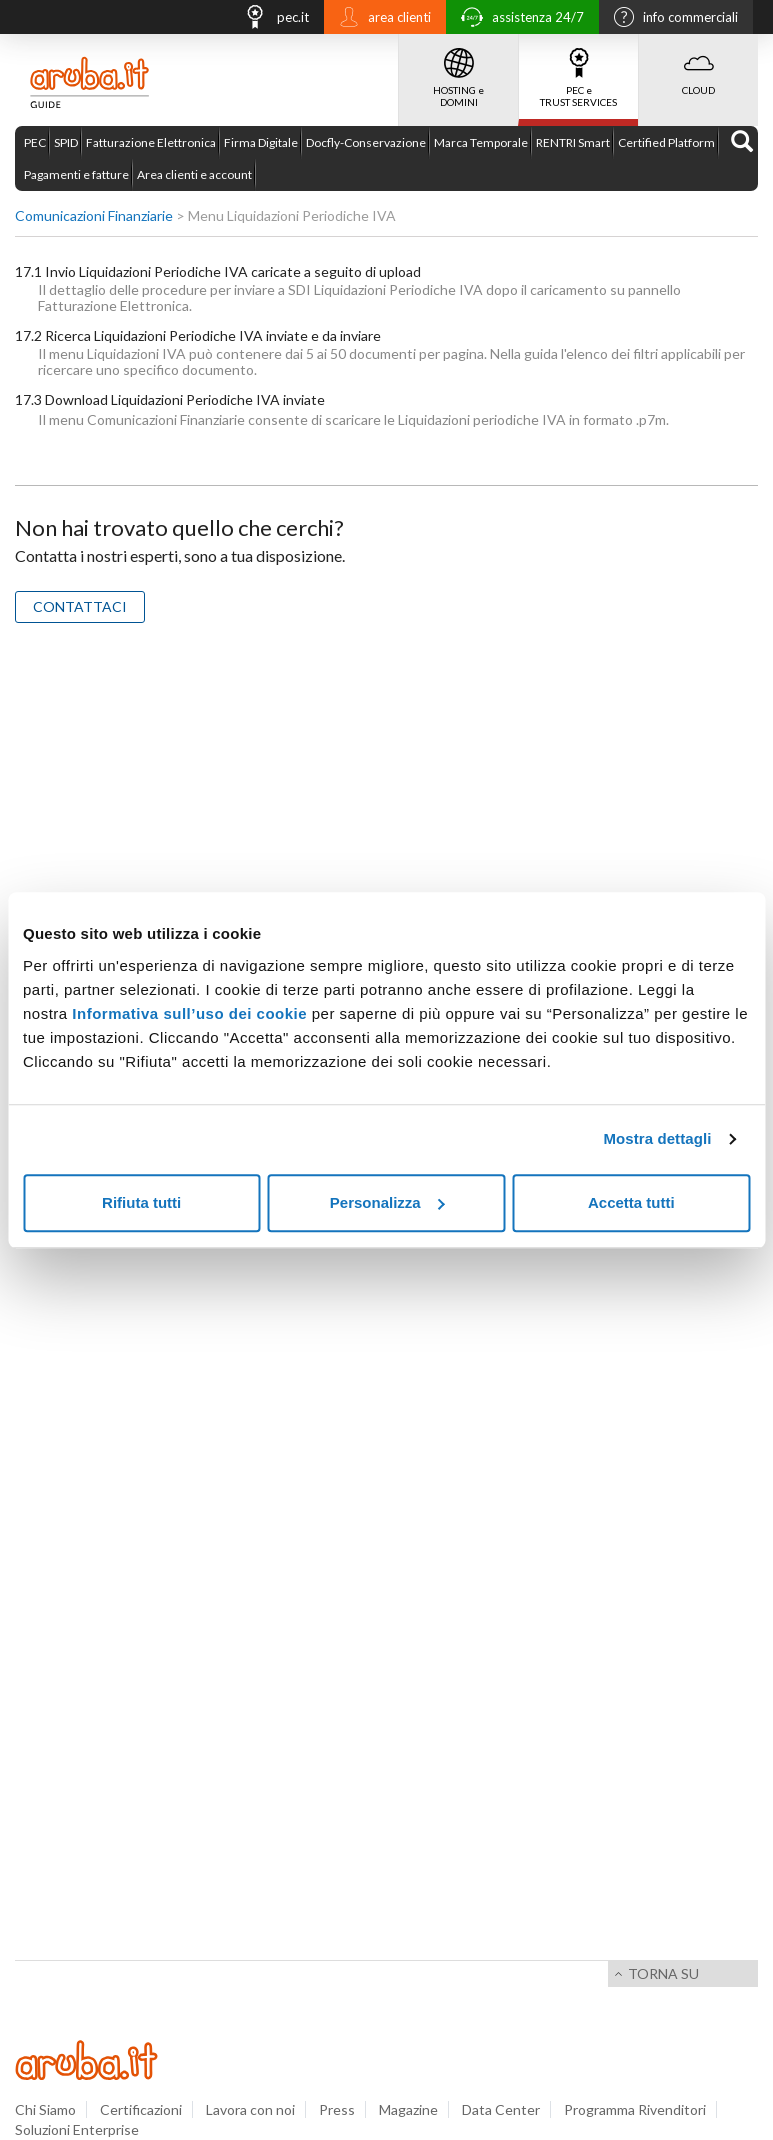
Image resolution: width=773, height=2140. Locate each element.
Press (337, 2109)
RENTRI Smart (573, 142)
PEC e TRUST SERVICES (578, 71)
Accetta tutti (631, 1202)
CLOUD (698, 65)
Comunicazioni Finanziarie (94, 215)
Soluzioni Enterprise (77, 2129)
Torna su (663, 1973)
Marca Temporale (481, 142)
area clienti (380, 19)
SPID (66, 142)
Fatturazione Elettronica (151, 142)
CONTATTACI (80, 606)
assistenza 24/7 (517, 19)
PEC (35, 142)
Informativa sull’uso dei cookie (189, 1013)
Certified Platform (666, 142)
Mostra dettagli (657, 1138)
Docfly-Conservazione (366, 142)
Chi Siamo (45, 2109)
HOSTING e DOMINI (458, 71)
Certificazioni (141, 2109)
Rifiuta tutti (141, 1202)
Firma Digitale (261, 142)
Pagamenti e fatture (76, 174)
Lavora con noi (250, 2109)
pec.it (271, 19)
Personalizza (387, 1202)
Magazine (408, 2109)
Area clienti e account (194, 174)
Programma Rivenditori (635, 2109)
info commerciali (671, 19)
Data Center (501, 2109)
